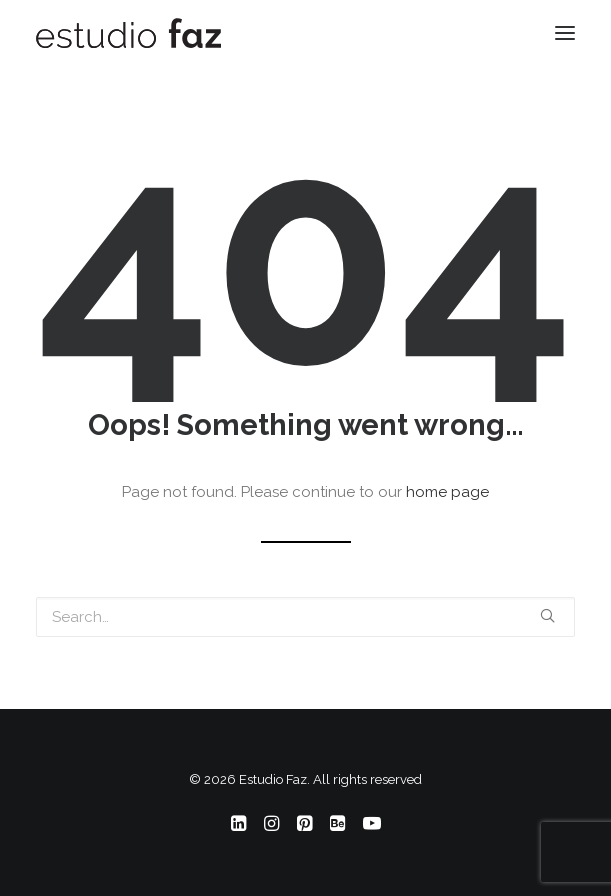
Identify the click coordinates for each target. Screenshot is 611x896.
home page (447, 492)
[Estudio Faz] (128, 33)
